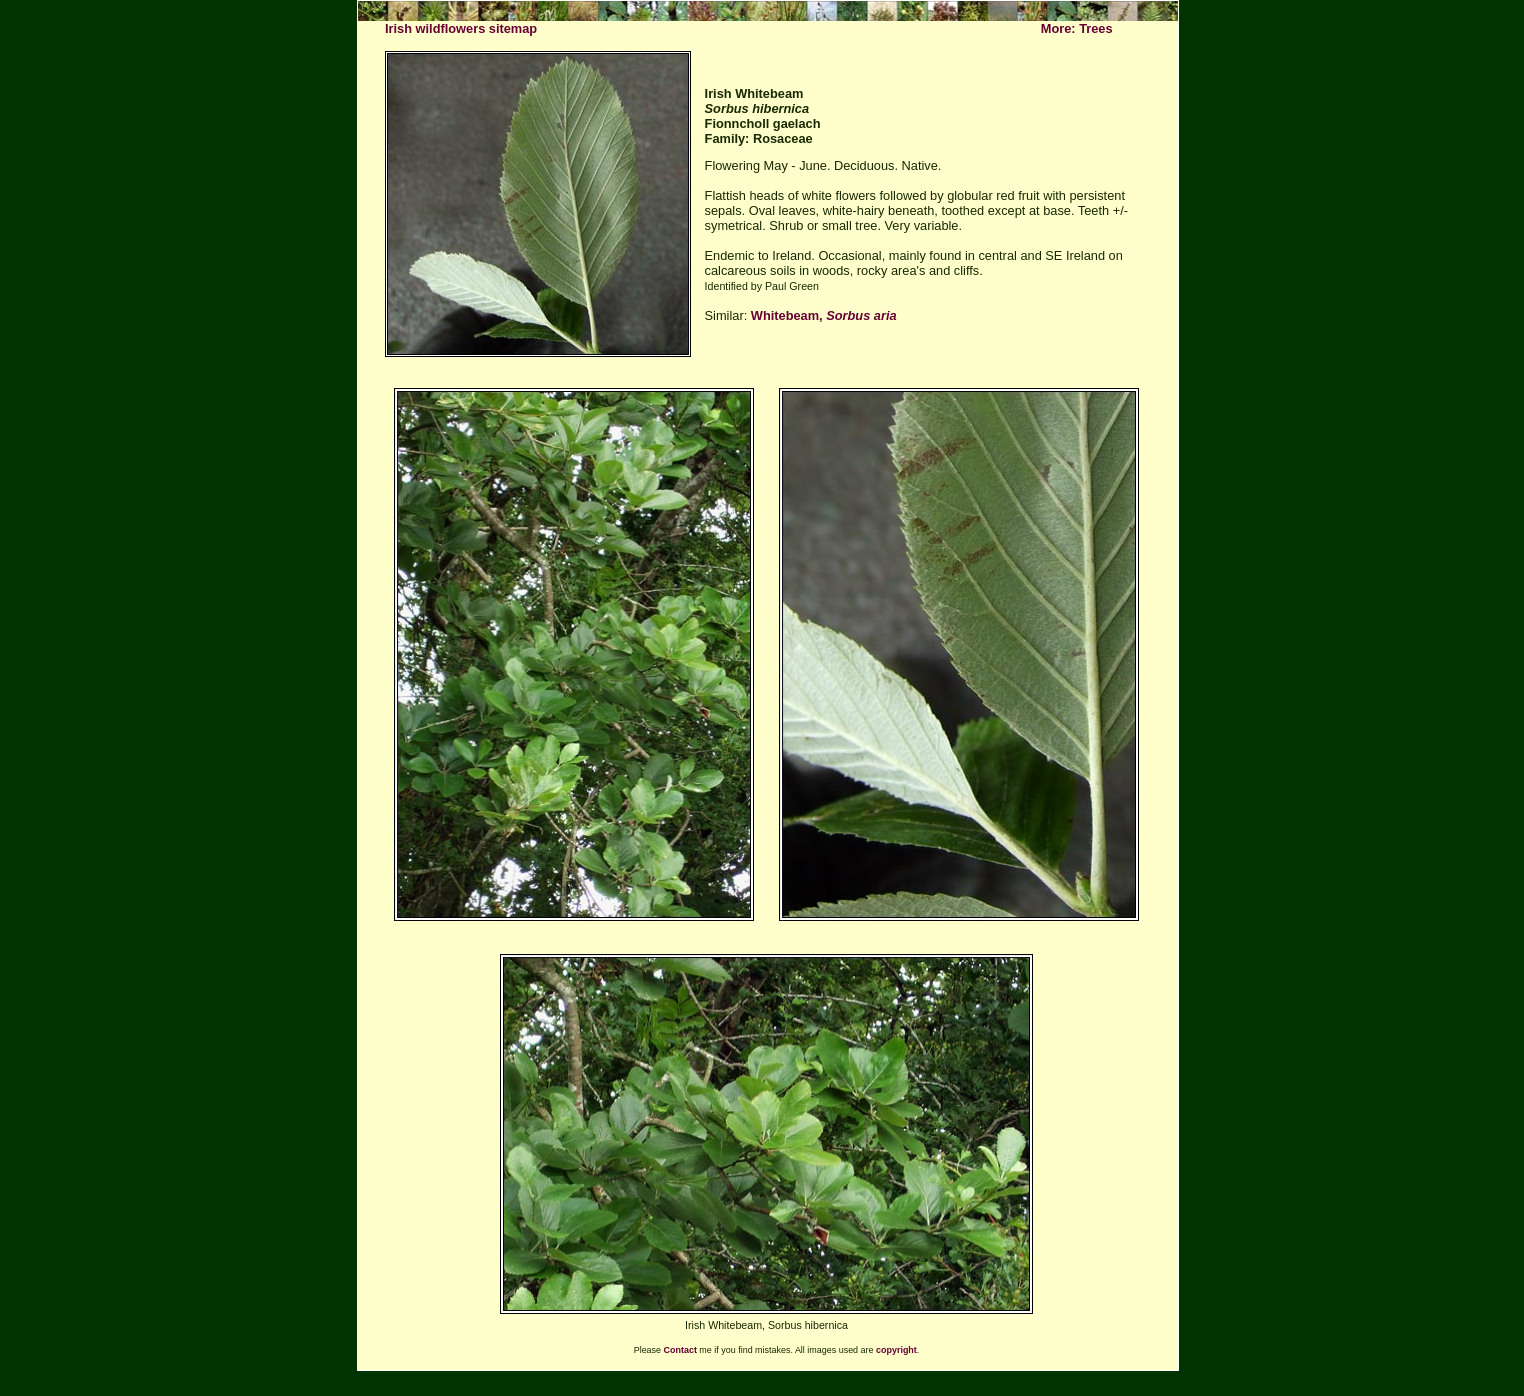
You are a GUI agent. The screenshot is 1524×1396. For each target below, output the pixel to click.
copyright (896, 1350)
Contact (680, 1350)
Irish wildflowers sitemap (461, 28)
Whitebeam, (824, 315)
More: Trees (1077, 28)
